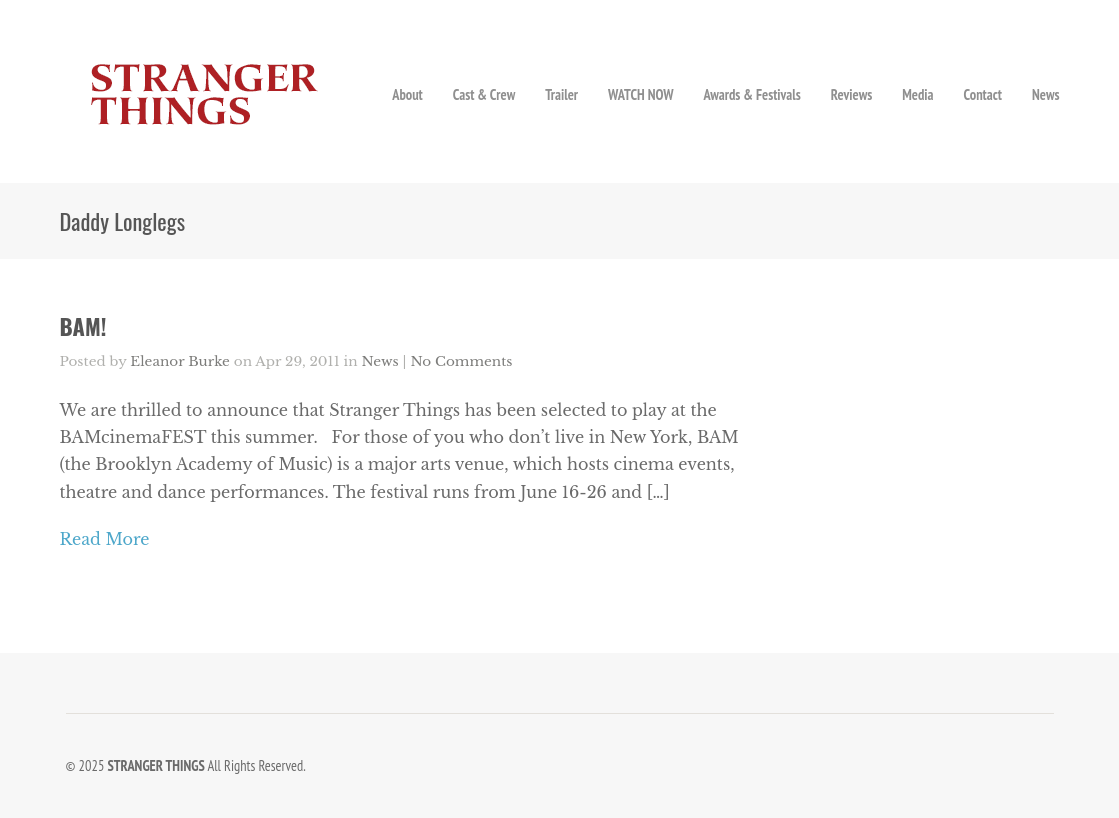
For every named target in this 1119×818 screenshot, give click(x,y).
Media (917, 94)
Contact (983, 94)
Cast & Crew (484, 94)
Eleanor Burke (180, 361)
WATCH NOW (640, 94)
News (1046, 94)
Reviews (851, 94)
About (407, 94)
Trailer (561, 94)
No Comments (461, 361)
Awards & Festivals (751, 94)
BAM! (83, 325)
